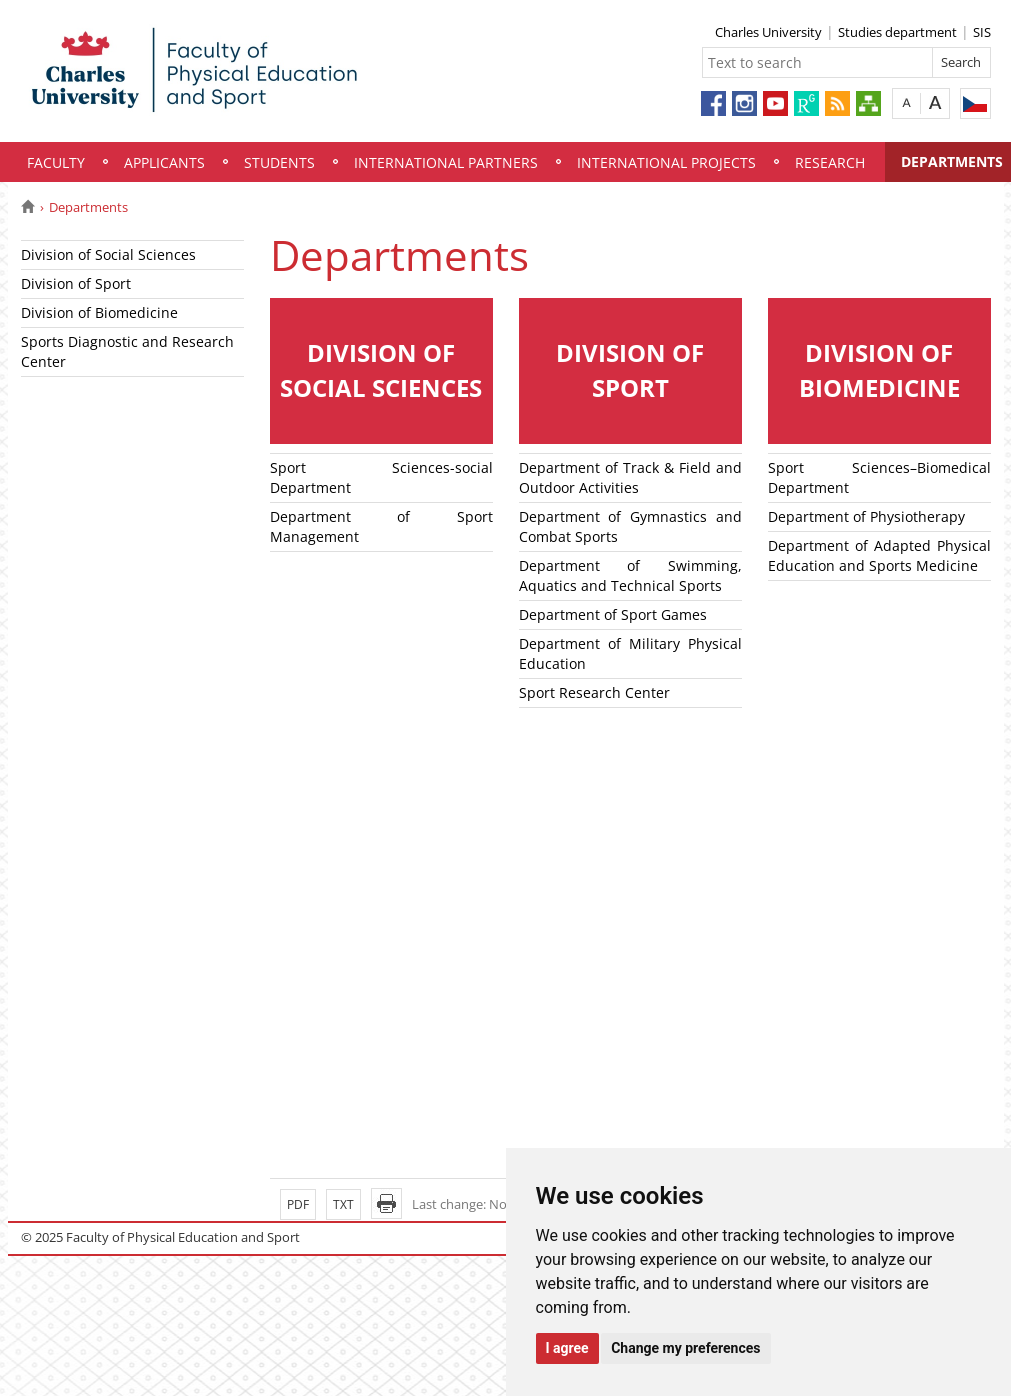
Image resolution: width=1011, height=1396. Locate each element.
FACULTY (56, 162)
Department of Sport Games (613, 614)
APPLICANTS (164, 162)
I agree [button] (567, 1348)
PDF (298, 1204)
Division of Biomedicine (99, 312)
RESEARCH (830, 162)
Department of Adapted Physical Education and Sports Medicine (879, 555)
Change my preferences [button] (685, 1348)
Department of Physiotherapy (866, 516)
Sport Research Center (594, 692)
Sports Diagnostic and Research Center (127, 351)
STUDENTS (279, 162)
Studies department (897, 32)
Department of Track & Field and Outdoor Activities (630, 477)
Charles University (768, 32)
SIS (982, 32)
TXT (343, 1204)
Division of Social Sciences (108, 254)
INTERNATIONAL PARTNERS (446, 162)
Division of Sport (76, 283)
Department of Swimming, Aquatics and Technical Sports (630, 575)
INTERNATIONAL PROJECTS (666, 162)
